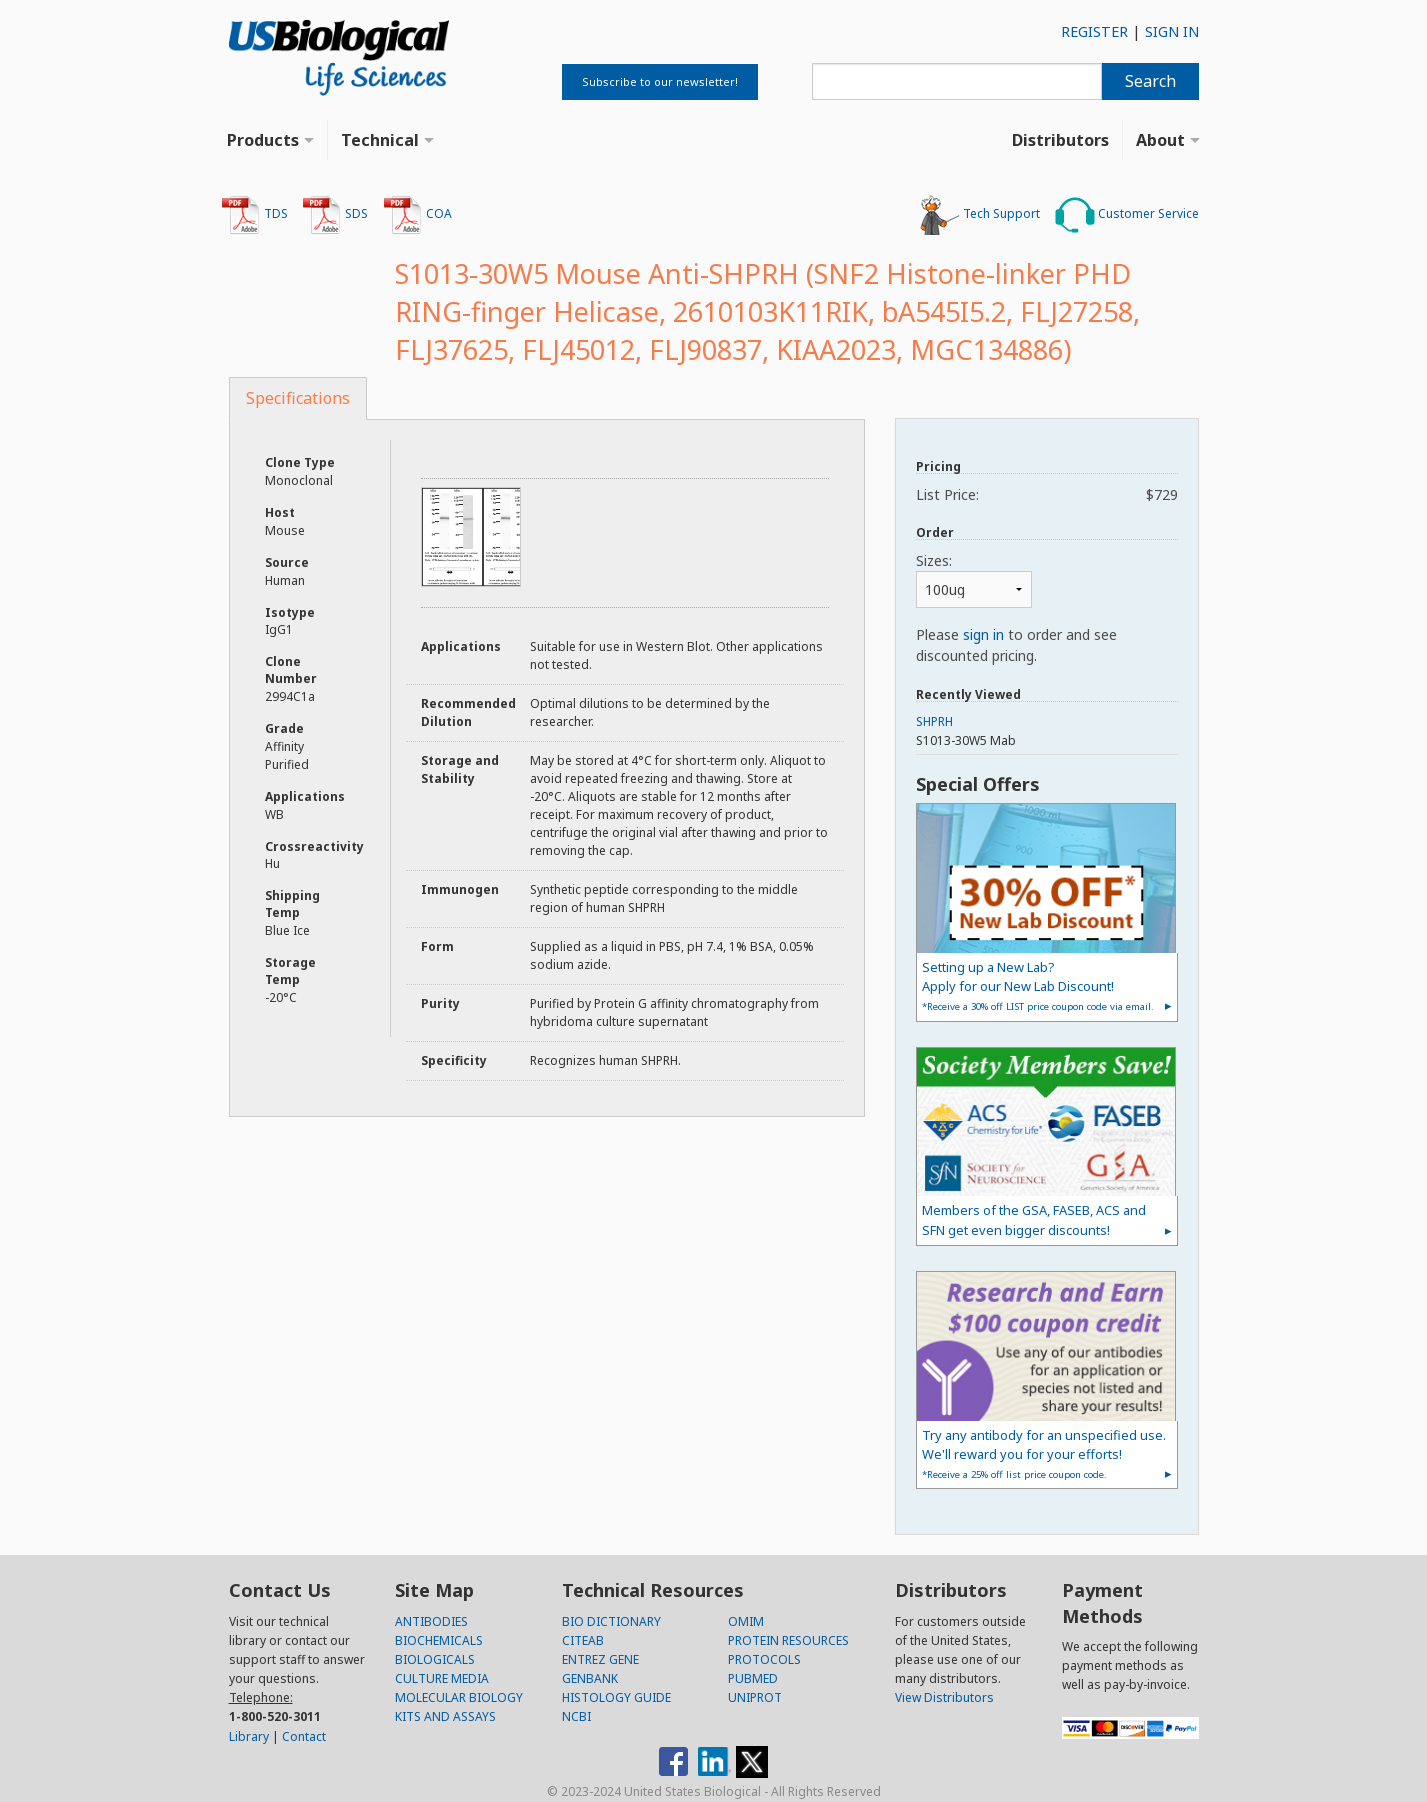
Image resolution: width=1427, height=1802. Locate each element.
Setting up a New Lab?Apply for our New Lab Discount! (1038, 985)
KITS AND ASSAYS (445, 1716)
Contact (304, 1736)
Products (263, 140)
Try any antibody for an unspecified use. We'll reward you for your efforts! (1044, 1453)
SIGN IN (1172, 31)
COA (417, 215)
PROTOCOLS (764, 1659)
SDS (335, 215)
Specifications (298, 398)
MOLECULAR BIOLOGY (459, 1697)
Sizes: (934, 560)
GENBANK (590, 1678)
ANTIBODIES (431, 1621)
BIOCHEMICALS (439, 1640)
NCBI (576, 1716)
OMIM (746, 1621)
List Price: (1046, 494)
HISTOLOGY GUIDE (616, 1697)
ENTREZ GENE (600, 1659)
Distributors (1060, 140)
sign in (983, 634)
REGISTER (1094, 31)
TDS (254, 215)
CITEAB (583, 1640)
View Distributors (944, 1697)
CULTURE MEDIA (442, 1678)
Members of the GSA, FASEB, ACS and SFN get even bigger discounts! (1034, 1219)
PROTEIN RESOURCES (788, 1640)
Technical (380, 140)
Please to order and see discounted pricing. (1016, 645)
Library (249, 1736)
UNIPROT (755, 1697)
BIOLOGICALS (435, 1659)
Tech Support (980, 215)
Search (1150, 81)
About (1160, 140)
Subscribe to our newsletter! (660, 81)
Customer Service (1127, 215)
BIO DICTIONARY (611, 1621)
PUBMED (753, 1678)
